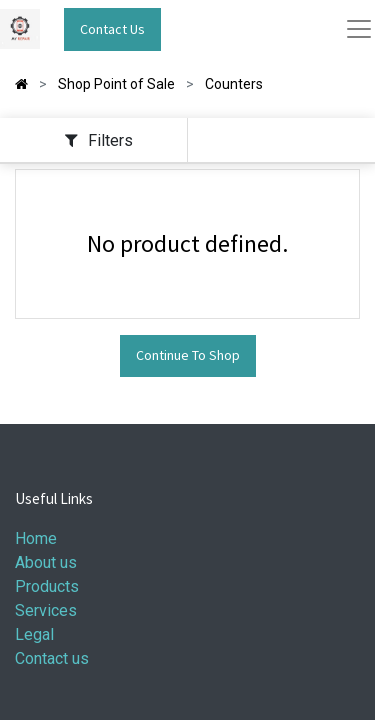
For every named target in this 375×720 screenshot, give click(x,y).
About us (46, 562)
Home (36, 538)
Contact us (52, 658)
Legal (34, 634)
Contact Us (112, 29)
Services (46, 610)
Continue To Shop (188, 355)
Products (47, 586)
